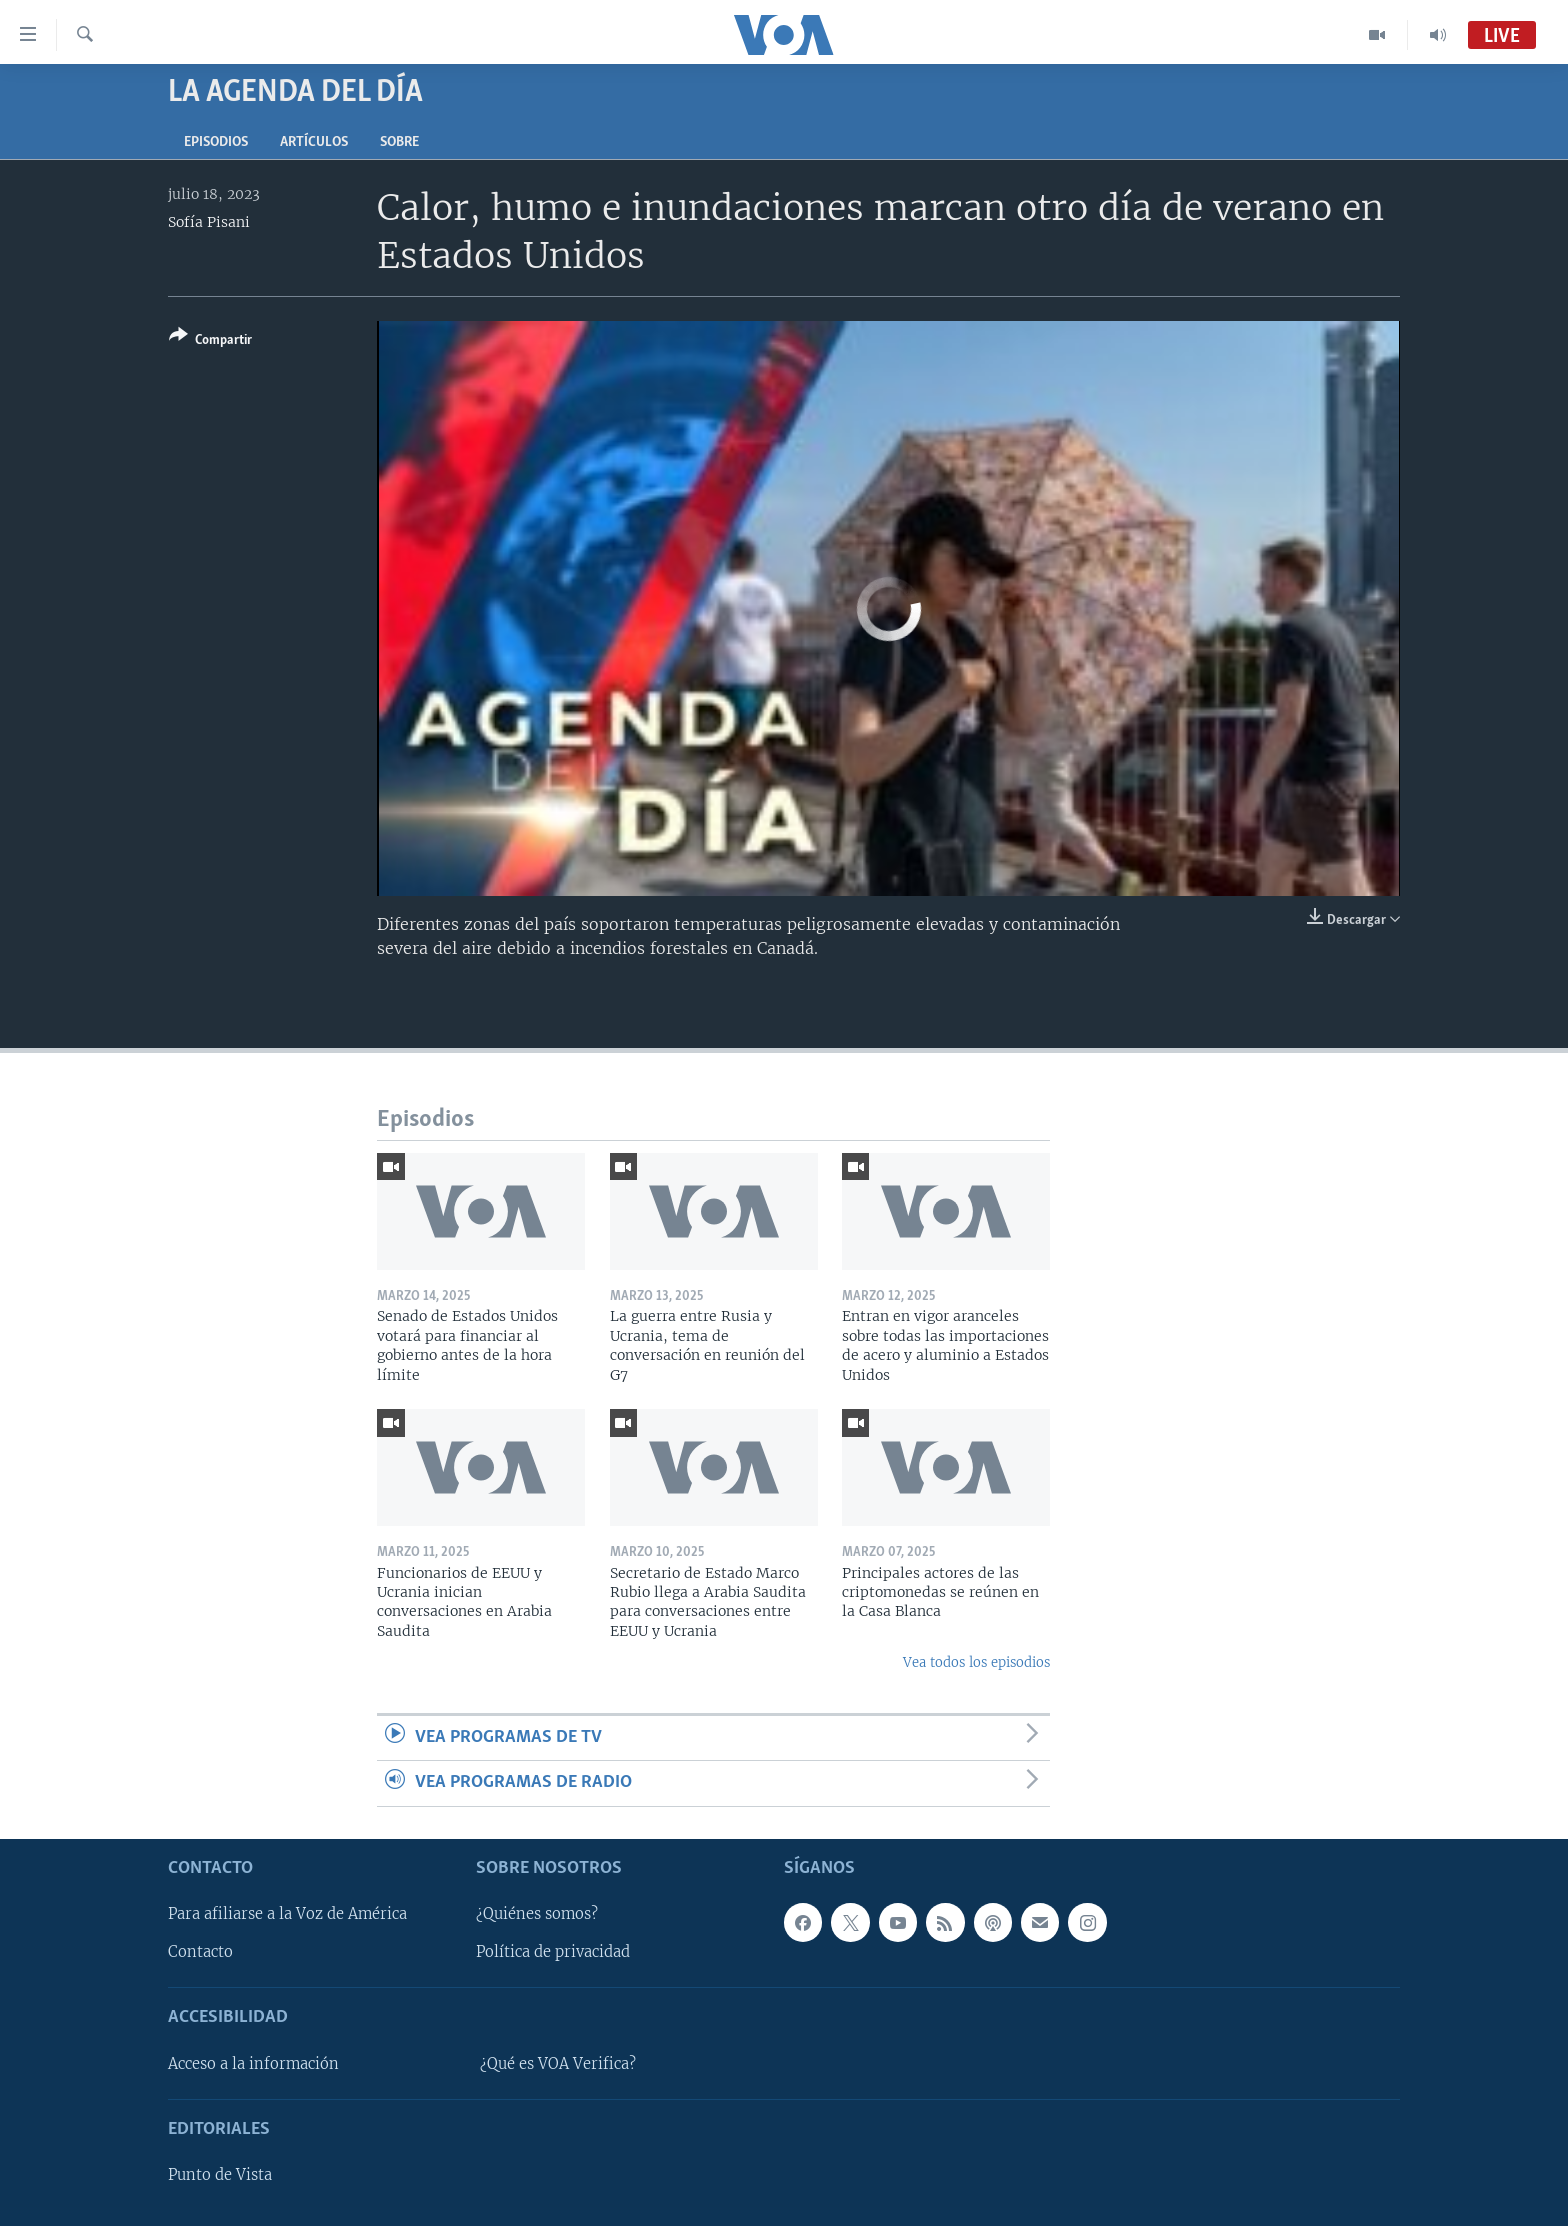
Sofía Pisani (209, 222)
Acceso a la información (253, 2063)
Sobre (399, 142)
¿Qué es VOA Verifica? (558, 2063)
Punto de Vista (220, 2175)
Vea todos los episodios (976, 1662)
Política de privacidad (553, 1952)
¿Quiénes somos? (537, 1914)
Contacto (200, 1952)
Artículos (314, 142)
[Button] (210, 341)
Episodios (216, 142)
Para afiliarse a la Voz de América (287, 1914)
